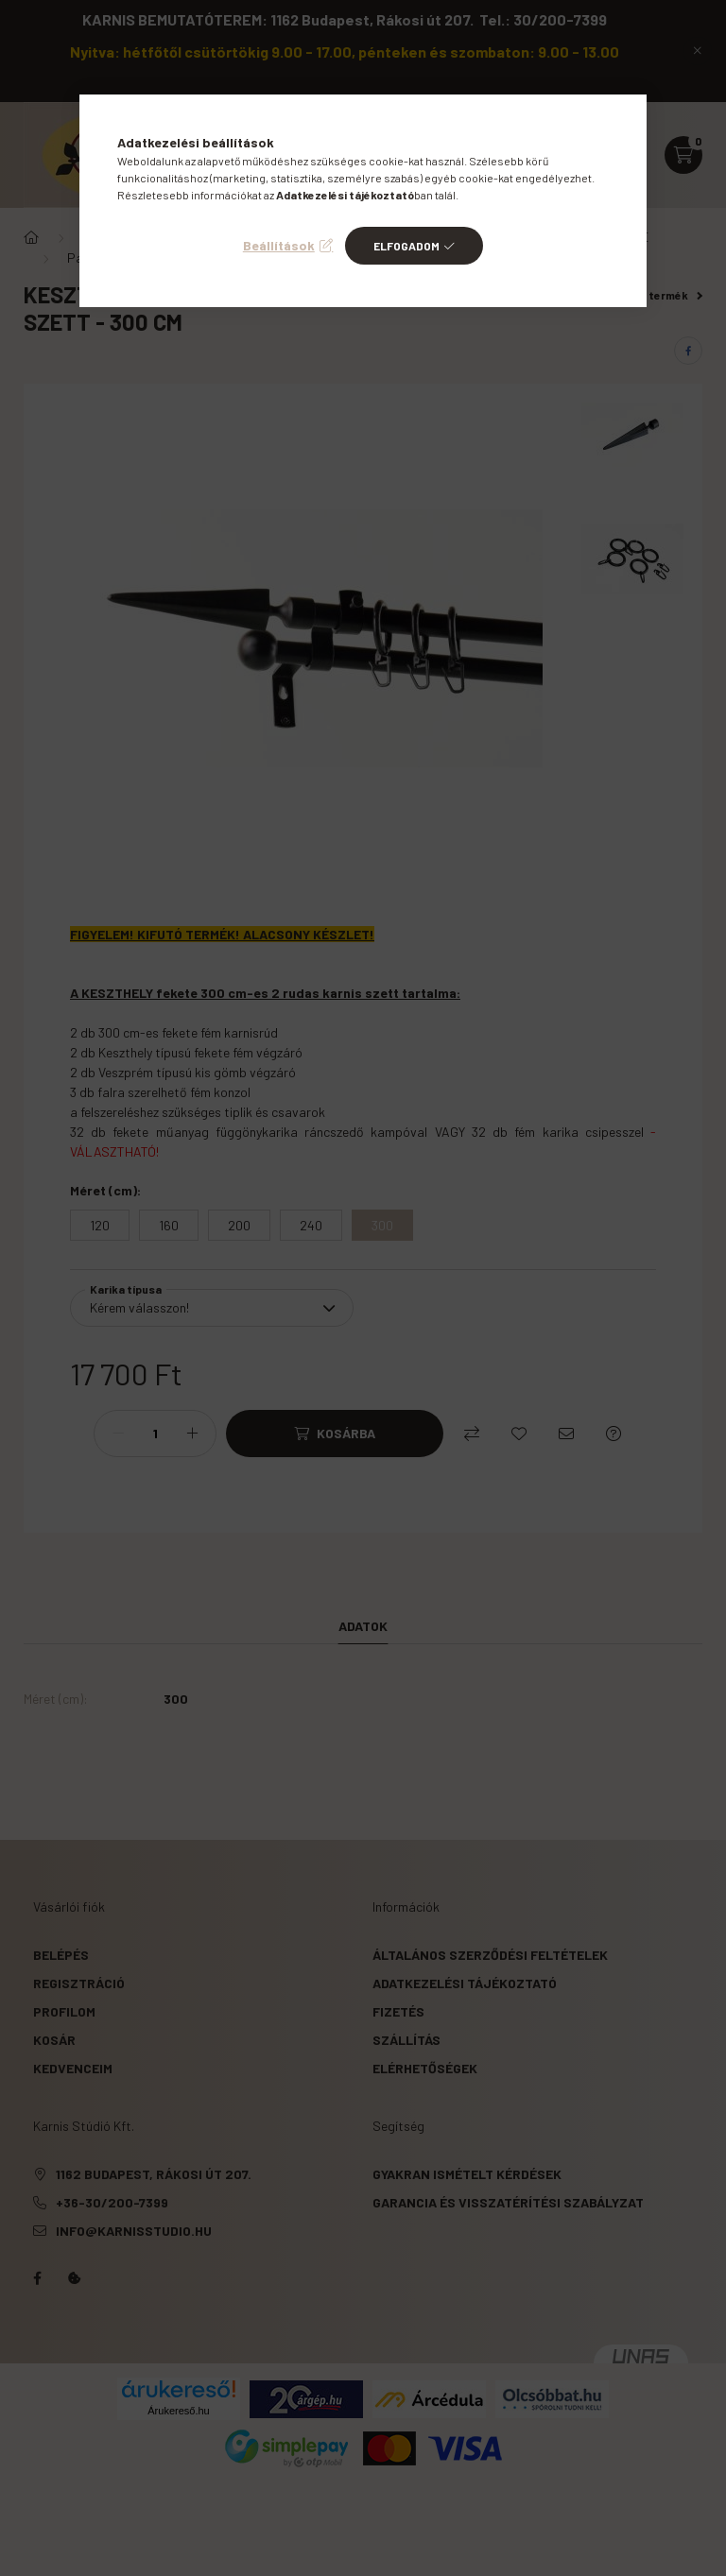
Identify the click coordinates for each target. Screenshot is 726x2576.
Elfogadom (406, 245)
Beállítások (279, 245)
